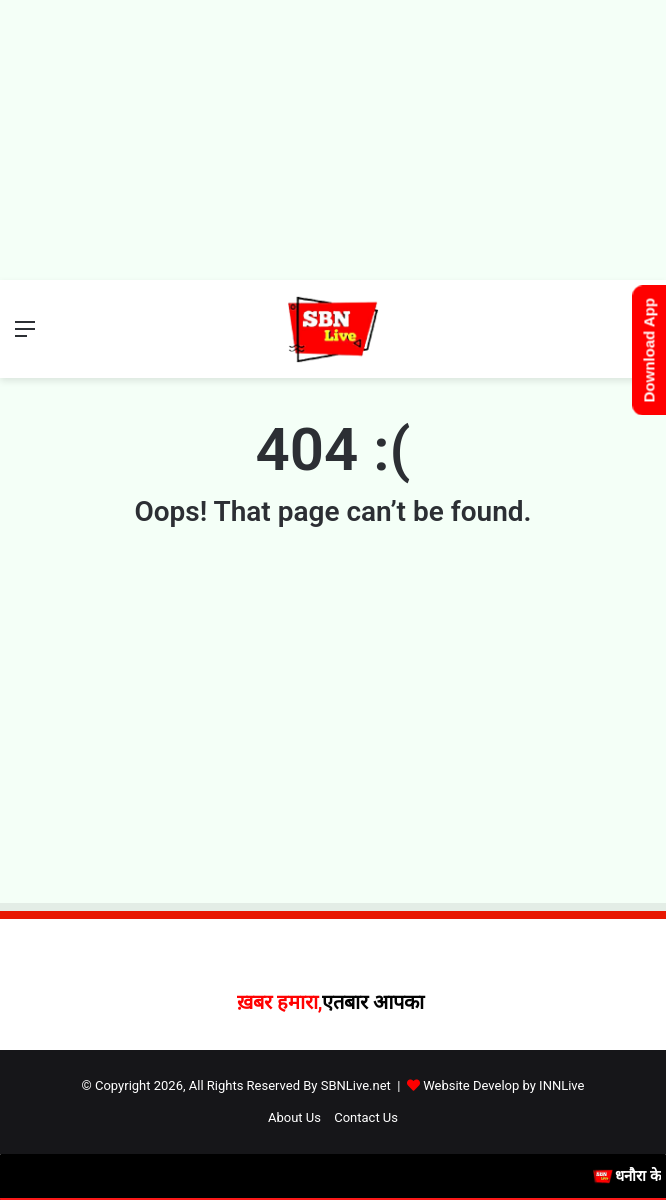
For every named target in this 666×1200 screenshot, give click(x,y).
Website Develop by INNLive (503, 1085)
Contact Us (366, 1117)
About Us (294, 1117)
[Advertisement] (333, 140)
